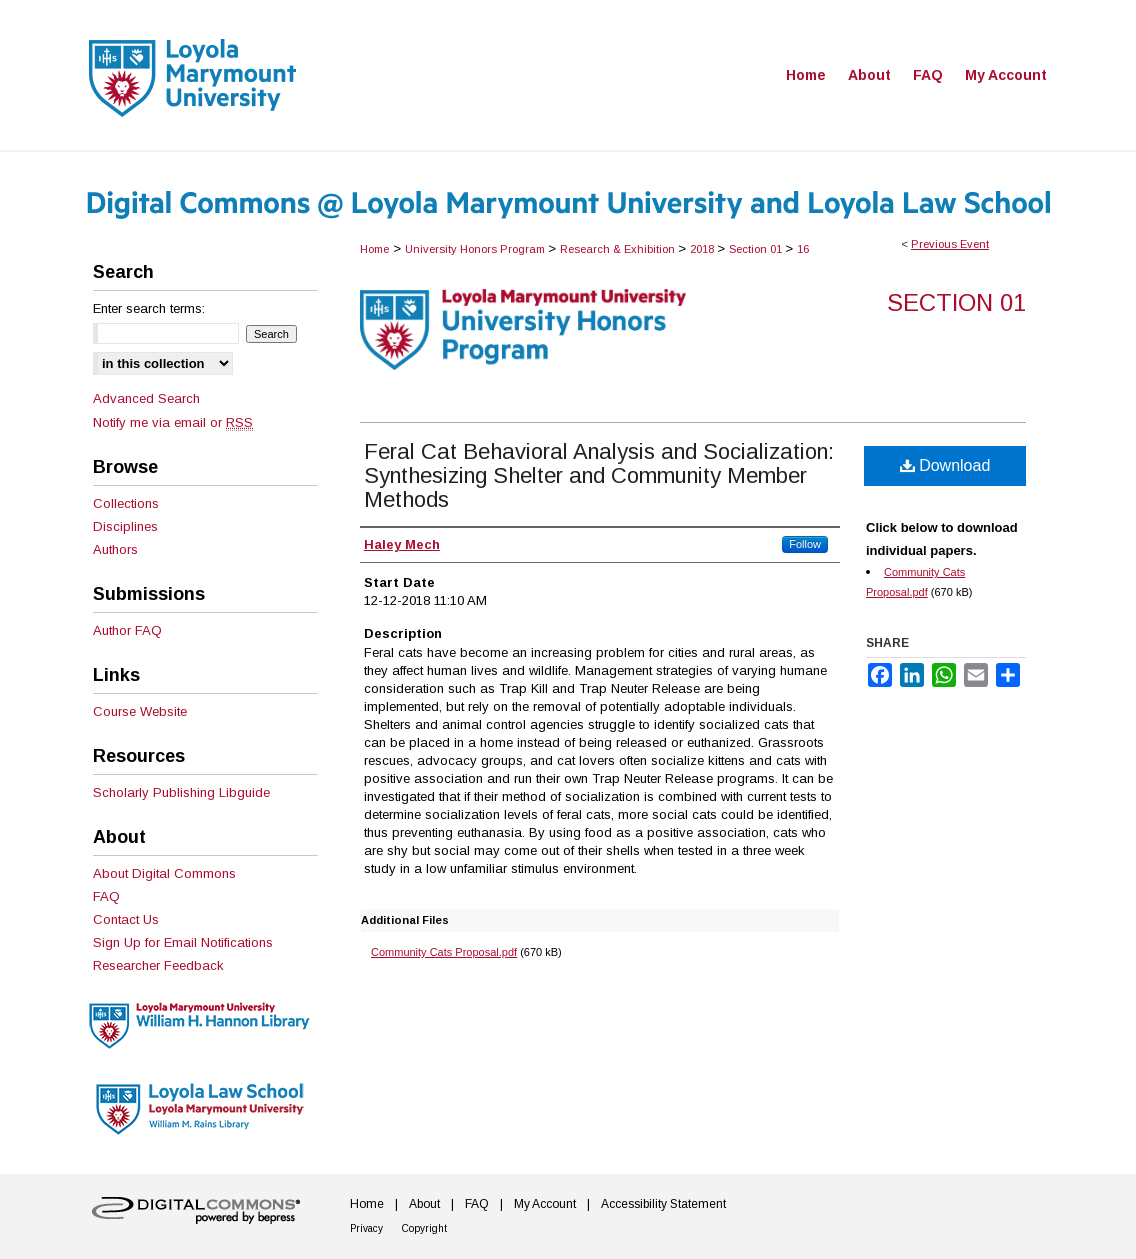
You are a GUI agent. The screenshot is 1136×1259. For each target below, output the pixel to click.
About (424, 1204)
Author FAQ (127, 630)
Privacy (366, 1228)
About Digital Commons (164, 873)
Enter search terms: (149, 308)
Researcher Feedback (158, 965)
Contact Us (126, 919)
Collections (126, 503)
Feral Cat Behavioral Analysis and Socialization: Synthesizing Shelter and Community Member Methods (599, 475)
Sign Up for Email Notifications (183, 942)
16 (803, 249)
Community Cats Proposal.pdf (444, 952)
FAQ (106, 896)
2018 (703, 249)
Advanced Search (146, 398)
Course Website (140, 711)
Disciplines (125, 526)
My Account (545, 1204)
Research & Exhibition (619, 249)
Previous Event (950, 244)
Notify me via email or (173, 422)
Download (945, 465)
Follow (805, 544)
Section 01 (757, 249)
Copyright (424, 1228)
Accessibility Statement (663, 1204)
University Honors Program (476, 249)
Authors (115, 549)
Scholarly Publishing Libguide (181, 792)
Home (374, 249)
